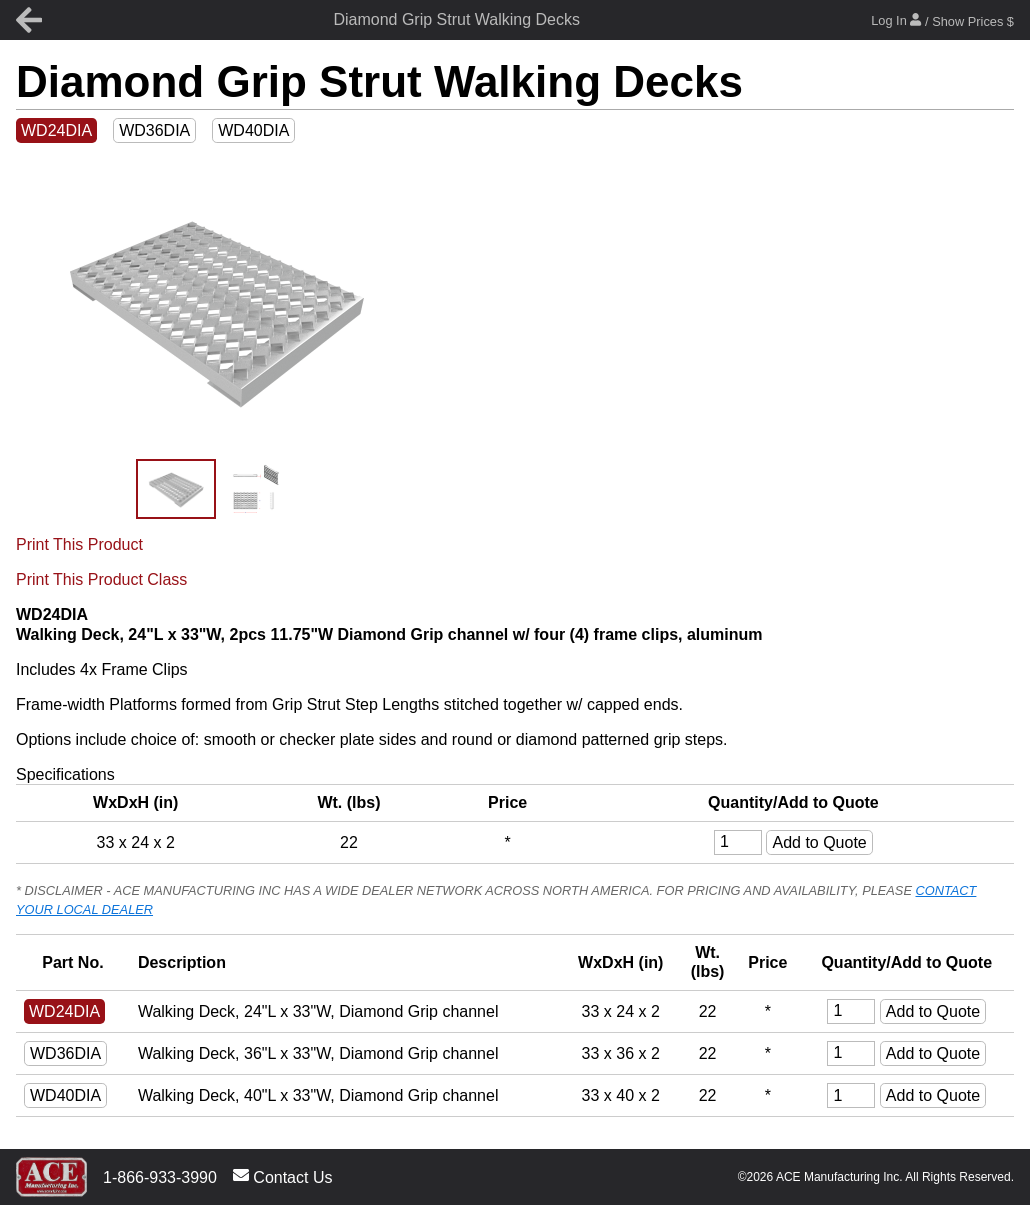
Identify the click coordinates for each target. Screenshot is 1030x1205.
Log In (942, 20)
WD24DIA (56, 130)
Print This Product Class (101, 579)
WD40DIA (253, 130)
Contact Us (283, 1176)
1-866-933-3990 (160, 1177)
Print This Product (79, 544)
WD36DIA (154, 130)
